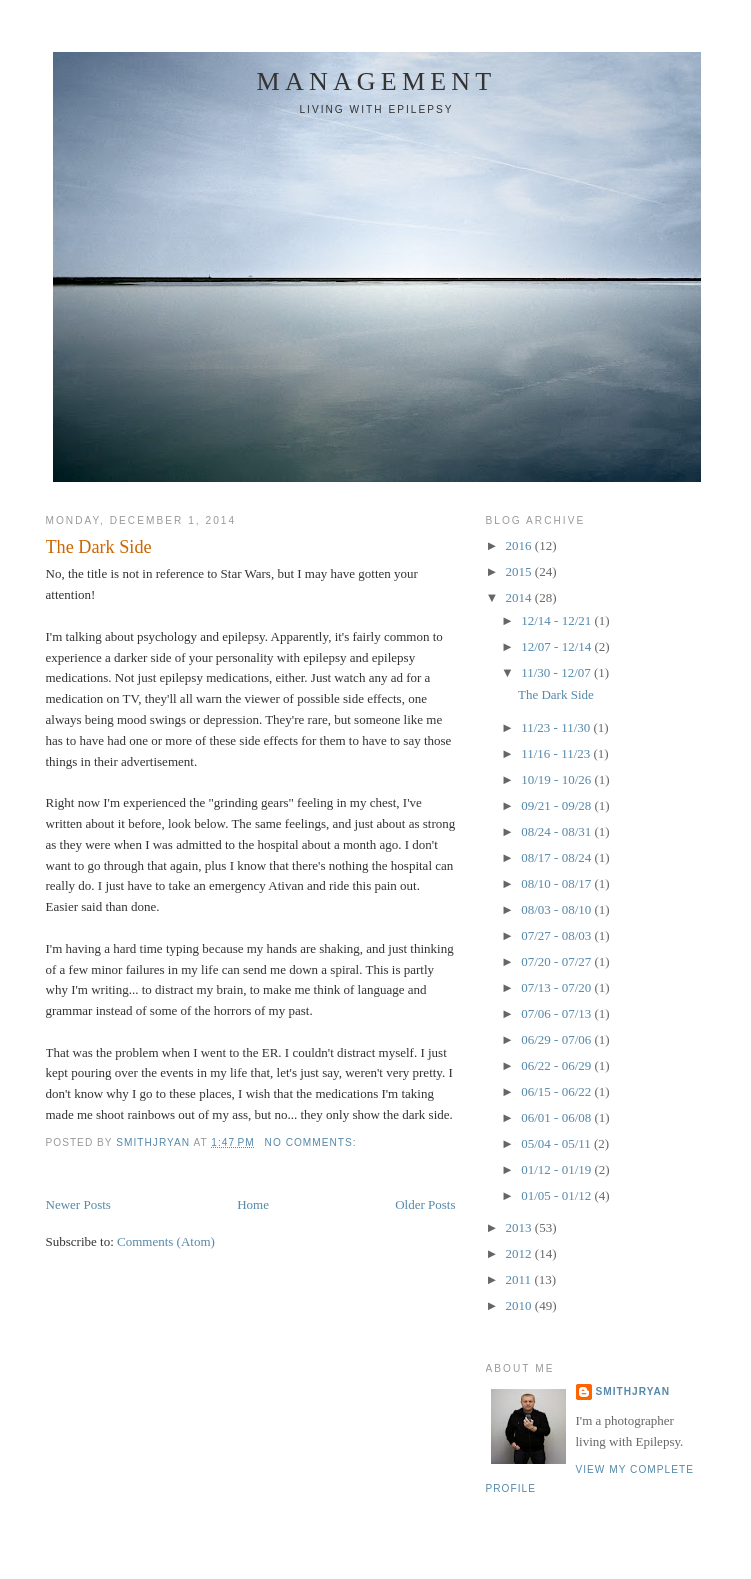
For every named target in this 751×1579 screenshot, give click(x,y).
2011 (520, 1279)
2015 (520, 571)
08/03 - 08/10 (557, 909)
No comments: (313, 1142)
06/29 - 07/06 (557, 1039)
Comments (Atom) (166, 1241)
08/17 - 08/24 (557, 857)
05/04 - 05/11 (557, 1143)
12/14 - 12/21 (557, 620)
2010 (520, 1305)
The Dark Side (99, 547)
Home (253, 1204)
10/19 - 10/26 (557, 779)
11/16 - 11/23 (557, 753)
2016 (520, 545)
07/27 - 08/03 (557, 935)
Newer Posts (78, 1204)
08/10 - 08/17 (557, 883)
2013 (520, 1227)
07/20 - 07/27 (557, 961)
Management (377, 81)
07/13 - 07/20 (557, 987)
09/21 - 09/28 (557, 805)
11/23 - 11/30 (557, 727)
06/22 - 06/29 (557, 1065)
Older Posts (425, 1204)
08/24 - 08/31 (557, 831)
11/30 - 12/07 (557, 672)
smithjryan (633, 1391)
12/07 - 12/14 (557, 646)
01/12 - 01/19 (557, 1169)
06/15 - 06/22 (557, 1091)
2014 (520, 597)
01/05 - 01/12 (557, 1195)
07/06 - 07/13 (557, 1013)
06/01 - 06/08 (557, 1117)
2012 (520, 1253)
